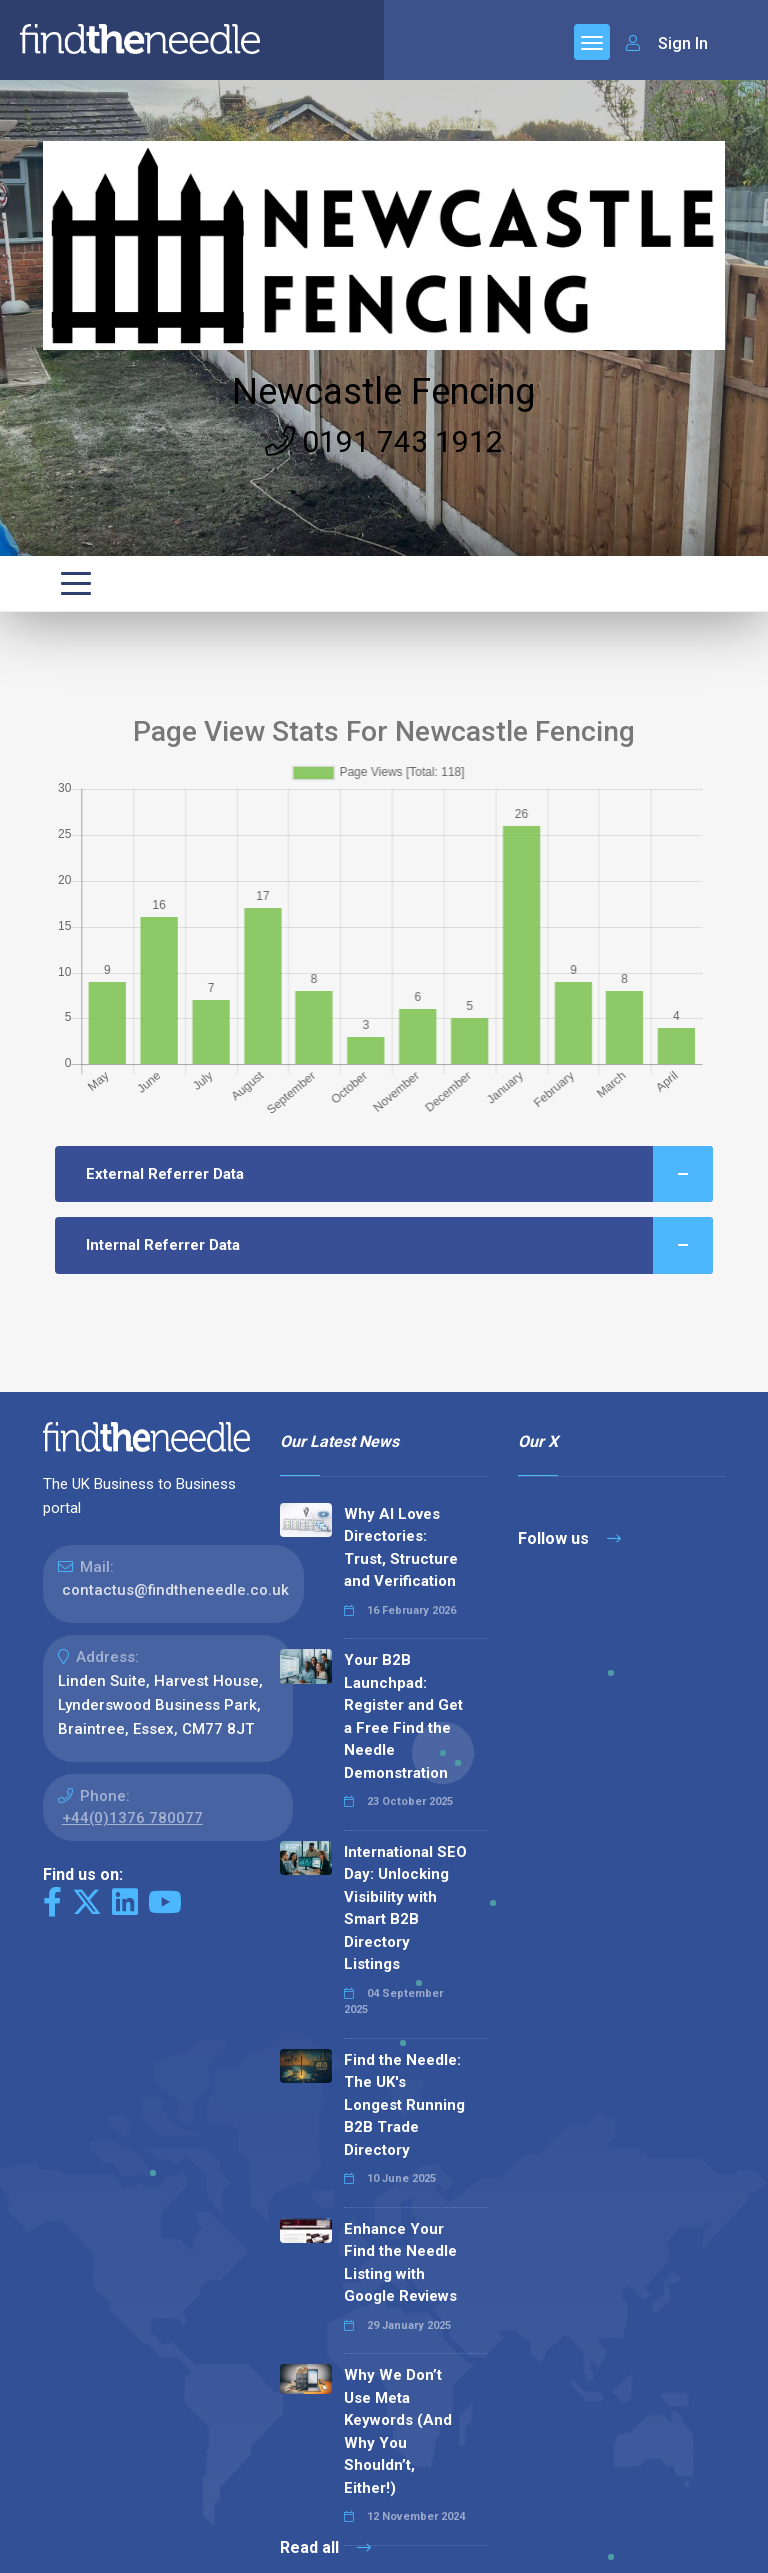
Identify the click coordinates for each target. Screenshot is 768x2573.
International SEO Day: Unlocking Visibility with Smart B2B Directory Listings (405, 1908)
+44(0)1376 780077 (132, 1818)
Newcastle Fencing (383, 392)
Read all (325, 2547)
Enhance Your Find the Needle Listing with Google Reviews (400, 2263)
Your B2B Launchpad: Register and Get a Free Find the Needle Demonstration (403, 1716)
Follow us (569, 1538)
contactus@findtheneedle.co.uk (175, 1590)
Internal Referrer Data (400, 1245)
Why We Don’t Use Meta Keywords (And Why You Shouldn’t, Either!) (398, 2431)
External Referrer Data (400, 1174)
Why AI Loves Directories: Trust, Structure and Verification (401, 1548)
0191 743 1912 (384, 441)
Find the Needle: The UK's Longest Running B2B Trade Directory (404, 2105)
